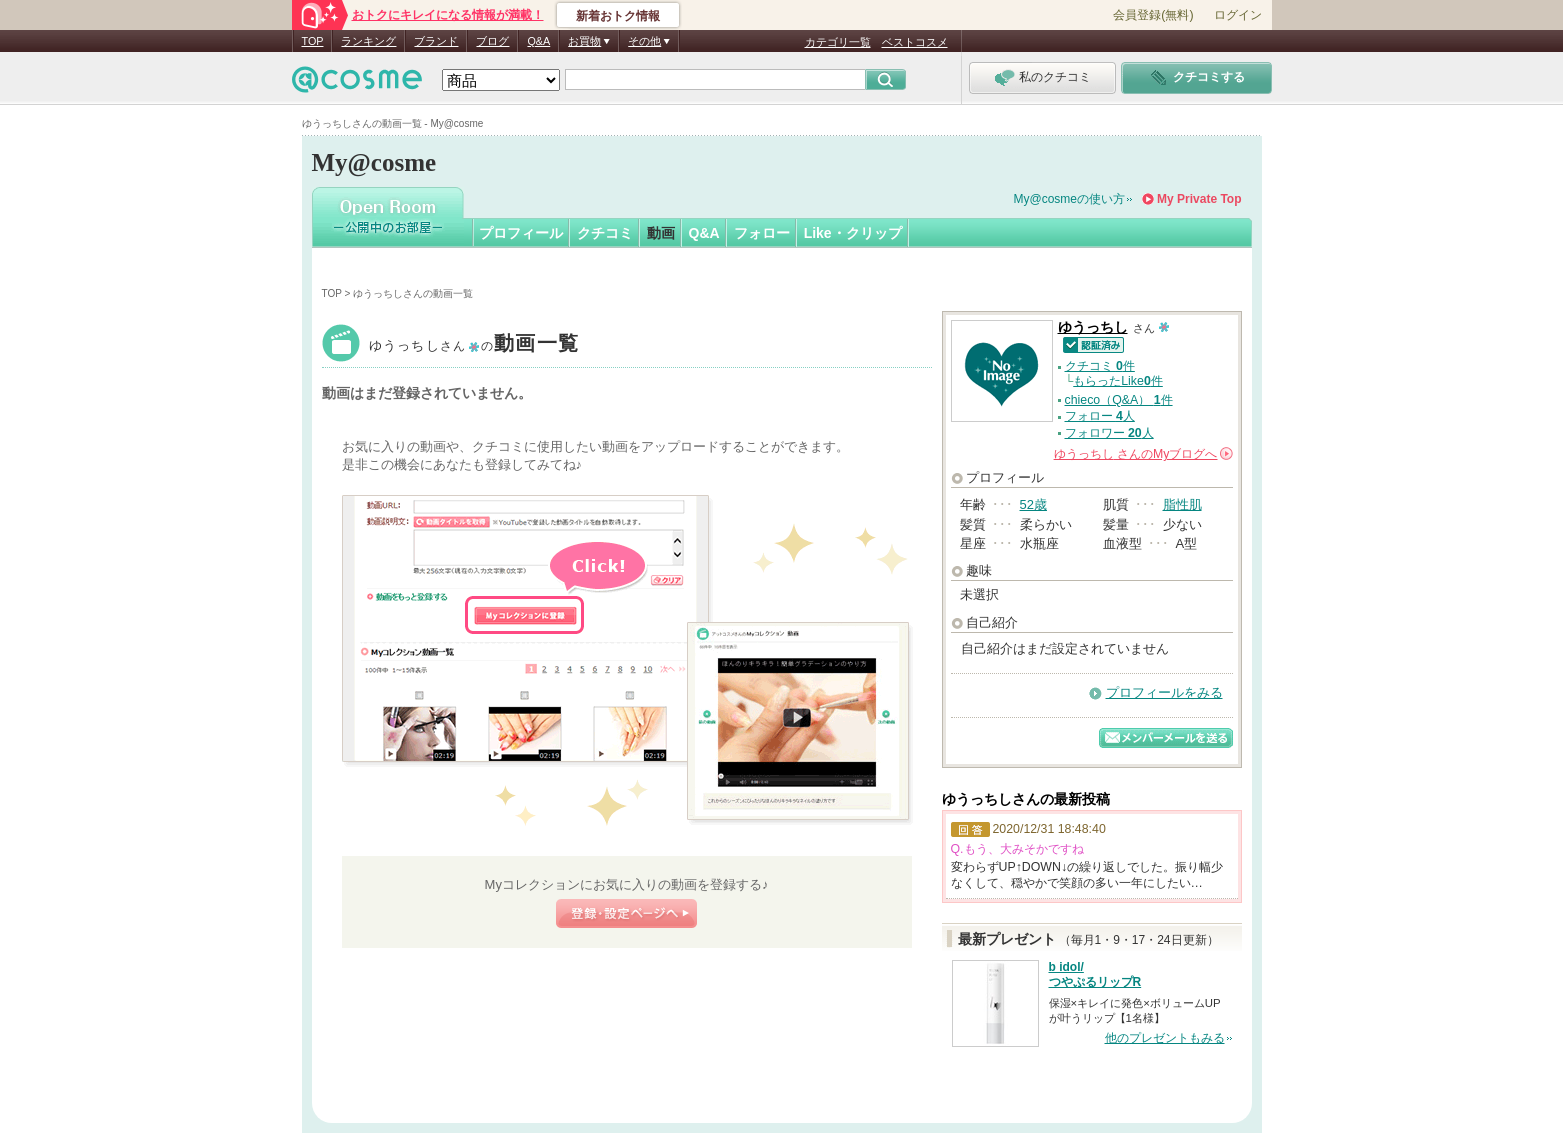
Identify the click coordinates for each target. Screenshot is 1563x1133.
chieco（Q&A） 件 (1119, 400)
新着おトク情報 (618, 16)
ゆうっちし (474, 345)
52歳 (1033, 504)
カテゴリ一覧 (838, 42)
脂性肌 (1182, 504)
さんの (1143, 454)
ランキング (368, 41)
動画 (661, 233)
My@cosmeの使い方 (1070, 199)
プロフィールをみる (1164, 692)
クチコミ (605, 233)
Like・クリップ (853, 233)
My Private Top (1199, 199)
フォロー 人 (1100, 416)
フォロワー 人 (1109, 433)
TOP (313, 41)
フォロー (762, 233)
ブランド (436, 41)
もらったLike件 (1118, 381)
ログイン (1238, 15)
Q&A (538, 41)
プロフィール (521, 233)
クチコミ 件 (1100, 366)
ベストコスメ (915, 42)
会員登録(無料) (1153, 15)
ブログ (492, 41)
